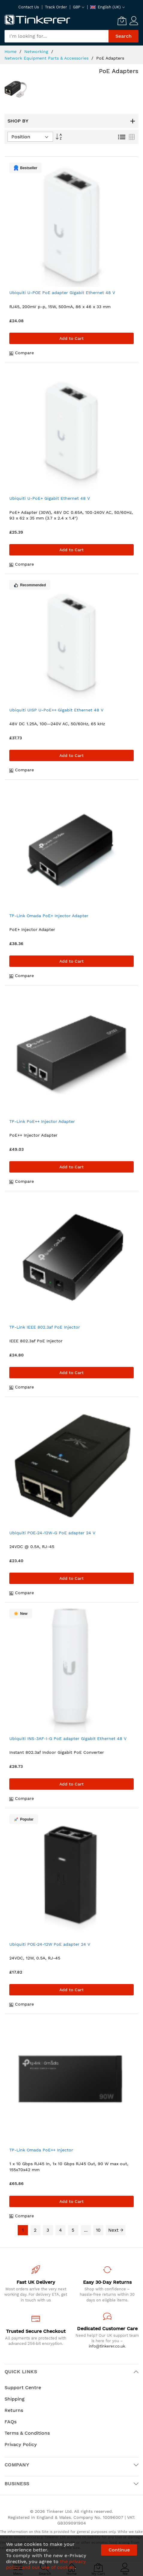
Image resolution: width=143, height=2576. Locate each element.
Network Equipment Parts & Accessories (47, 58)
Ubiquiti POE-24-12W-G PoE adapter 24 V (52, 1532)
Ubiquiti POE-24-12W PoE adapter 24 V (49, 1944)
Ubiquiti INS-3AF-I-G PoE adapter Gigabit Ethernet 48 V (68, 1738)
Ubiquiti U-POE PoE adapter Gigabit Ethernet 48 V (62, 292)
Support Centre (22, 2387)
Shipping (14, 2399)
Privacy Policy (20, 2444)
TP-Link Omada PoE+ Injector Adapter (48, 915)
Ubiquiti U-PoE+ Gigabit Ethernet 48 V (49, 498)
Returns (13, 2410)
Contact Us (28, 7)
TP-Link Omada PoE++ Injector (41, 2150)
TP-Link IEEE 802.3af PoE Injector (44, 1327)
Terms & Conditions (27, 2433)
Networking (37, 51)
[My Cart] (122, 20)
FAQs (10, 2421)
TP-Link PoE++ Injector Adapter (42, 1121)
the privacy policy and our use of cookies (46, 2564)
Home (11, 51)
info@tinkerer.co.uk (107, 2346)
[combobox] (56, 36)
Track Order (56, 7)
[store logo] (37, 20)
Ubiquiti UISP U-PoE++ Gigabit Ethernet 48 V (56, 710)
